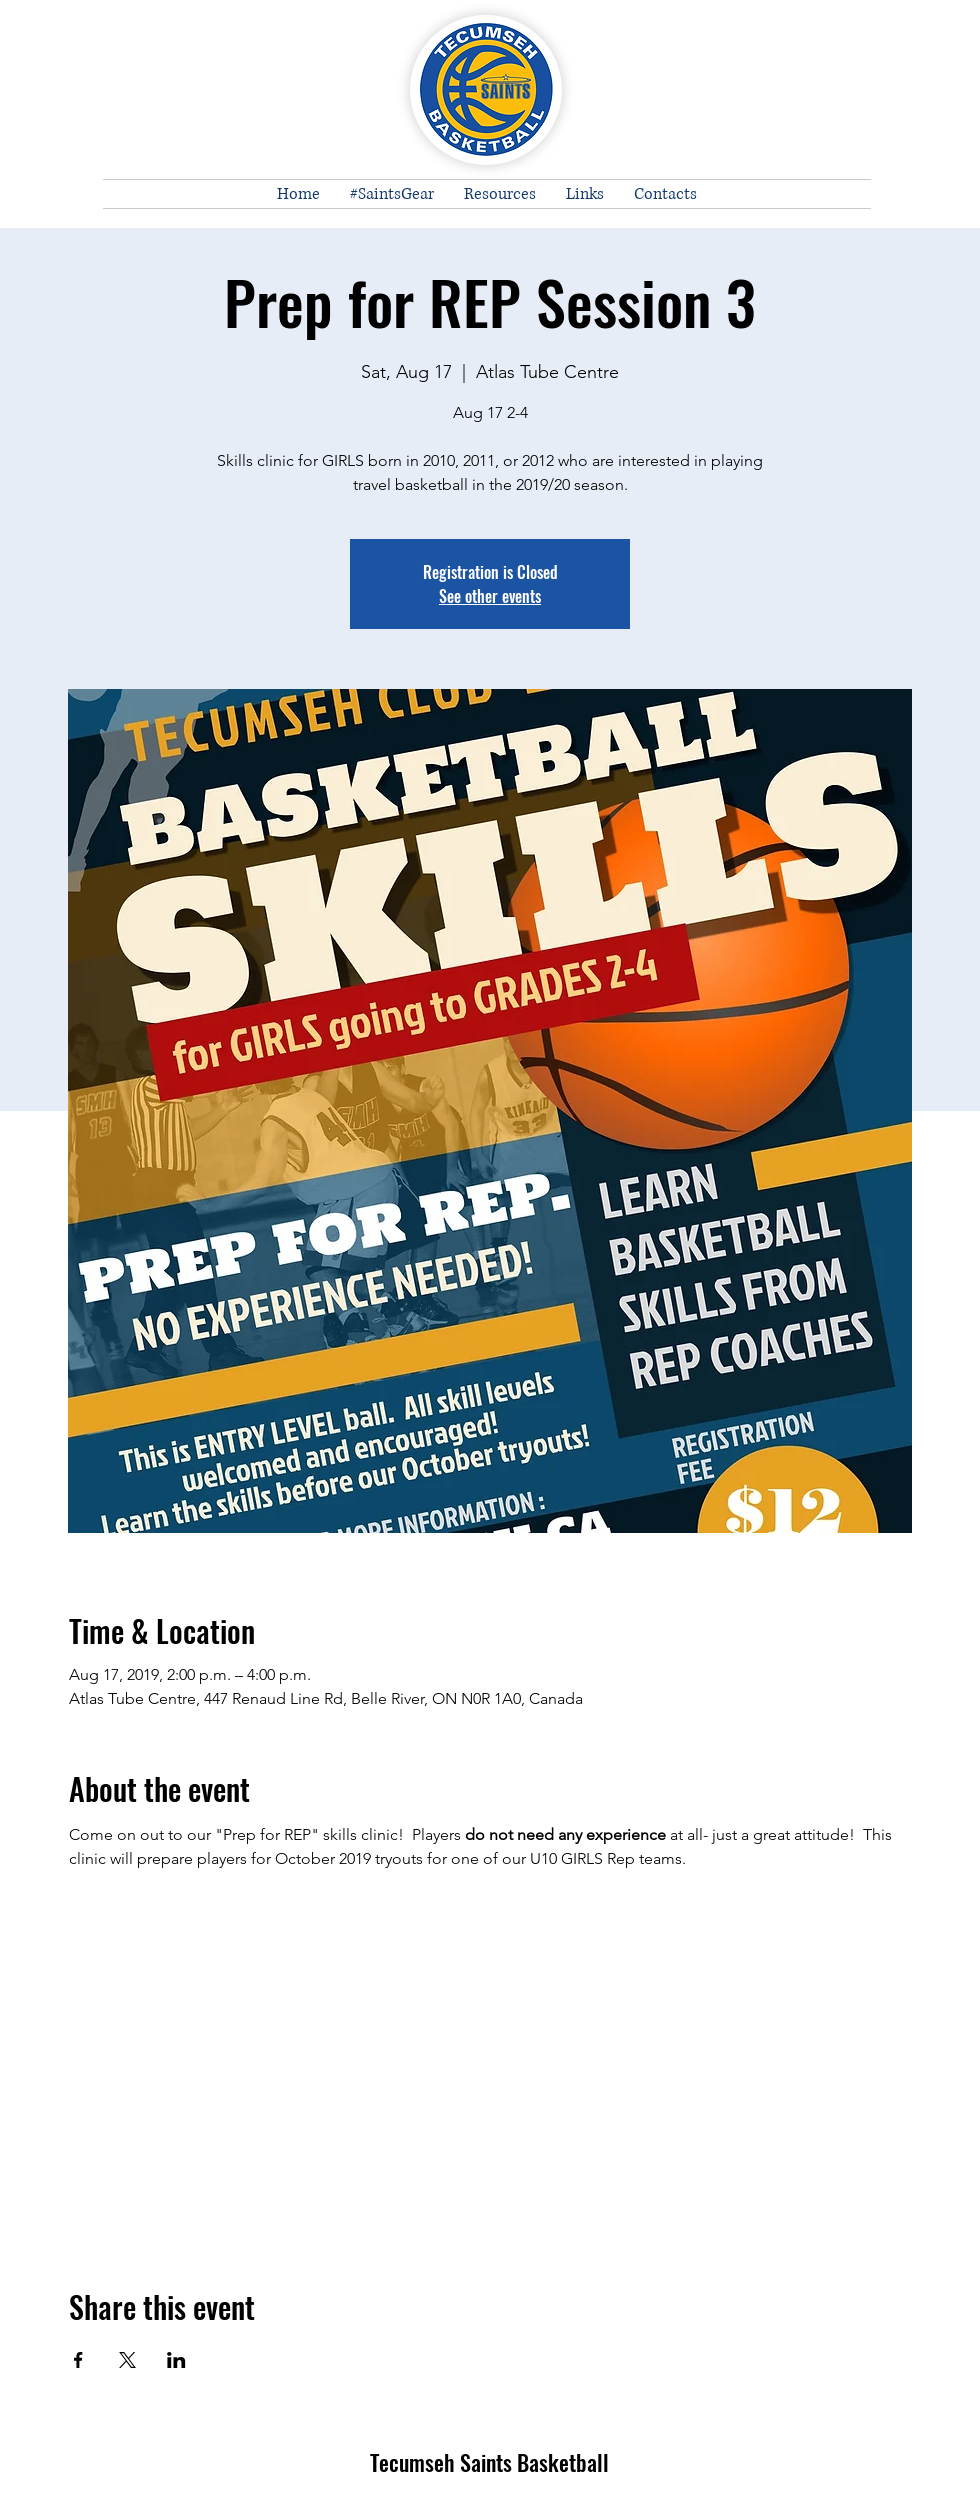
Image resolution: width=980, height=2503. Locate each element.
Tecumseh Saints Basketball (489, 2462)
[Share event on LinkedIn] (176, 2360)
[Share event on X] (127, 2360)
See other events (490, 596)
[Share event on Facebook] (78, 2360)
